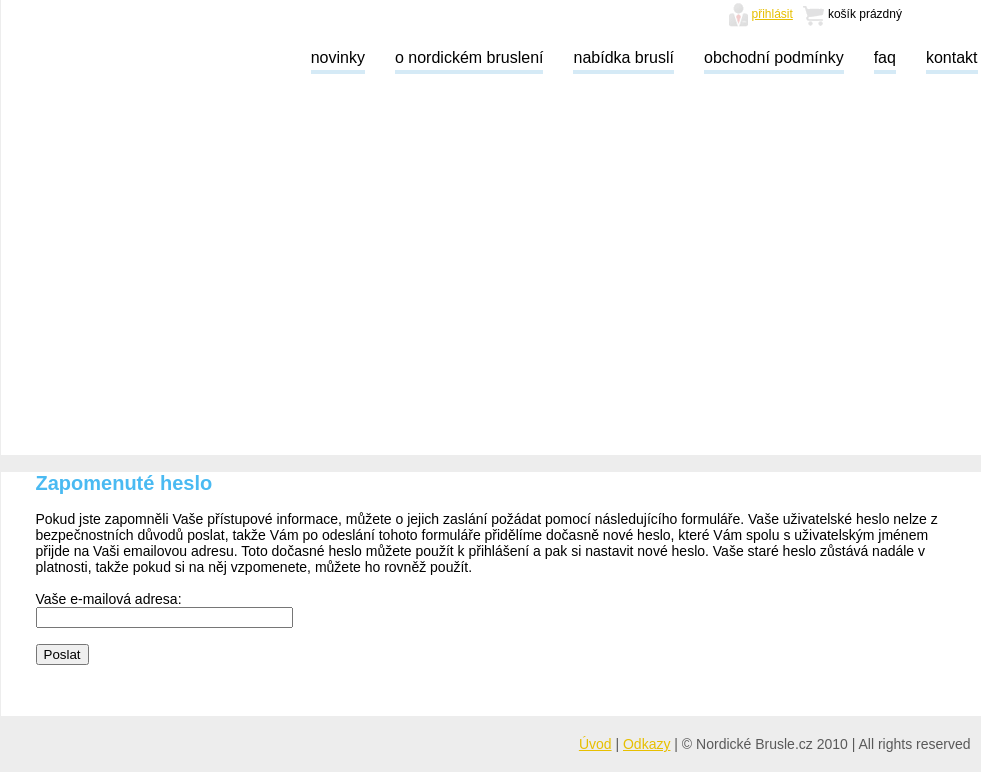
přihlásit (772, 14)
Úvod (595, 744)
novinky (338, 57)
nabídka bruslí (623, 57)
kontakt (952, 57)
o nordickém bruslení (469, 57)
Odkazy (646, 744)
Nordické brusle (106, 57)
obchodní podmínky (774, 57)
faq (885, 57)
